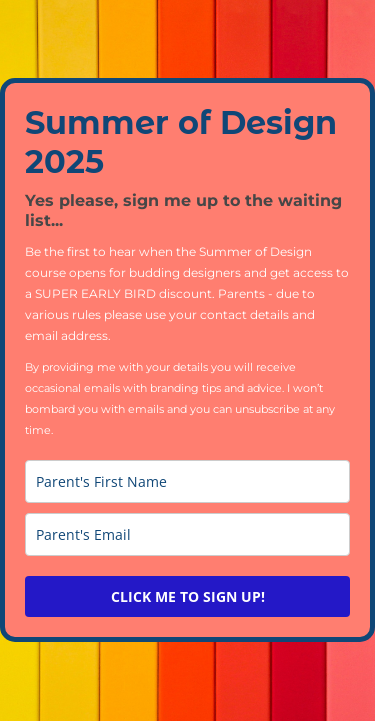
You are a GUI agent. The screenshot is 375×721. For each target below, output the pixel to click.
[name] (187, 481)
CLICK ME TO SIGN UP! (188, 596)
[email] (187, 534)
